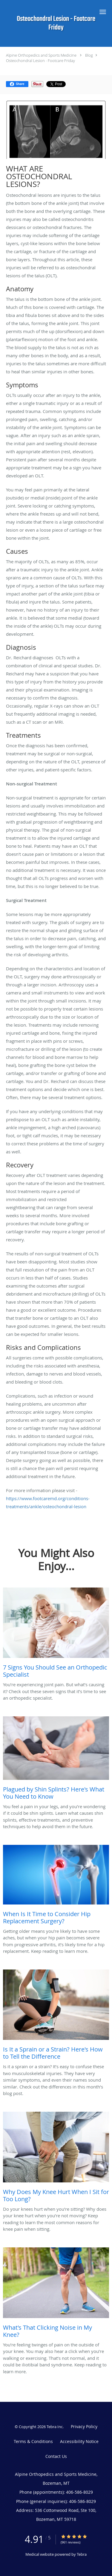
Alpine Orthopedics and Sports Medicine (41, 55)
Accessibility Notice (79, 2441)
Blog (89, 55)
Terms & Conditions (33, 2441)
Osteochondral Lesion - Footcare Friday (40, 60)
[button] (102, 12)
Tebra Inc (55, 2426)
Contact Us (56, 2456)
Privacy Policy (84, 2426)
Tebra (82, 2554)
